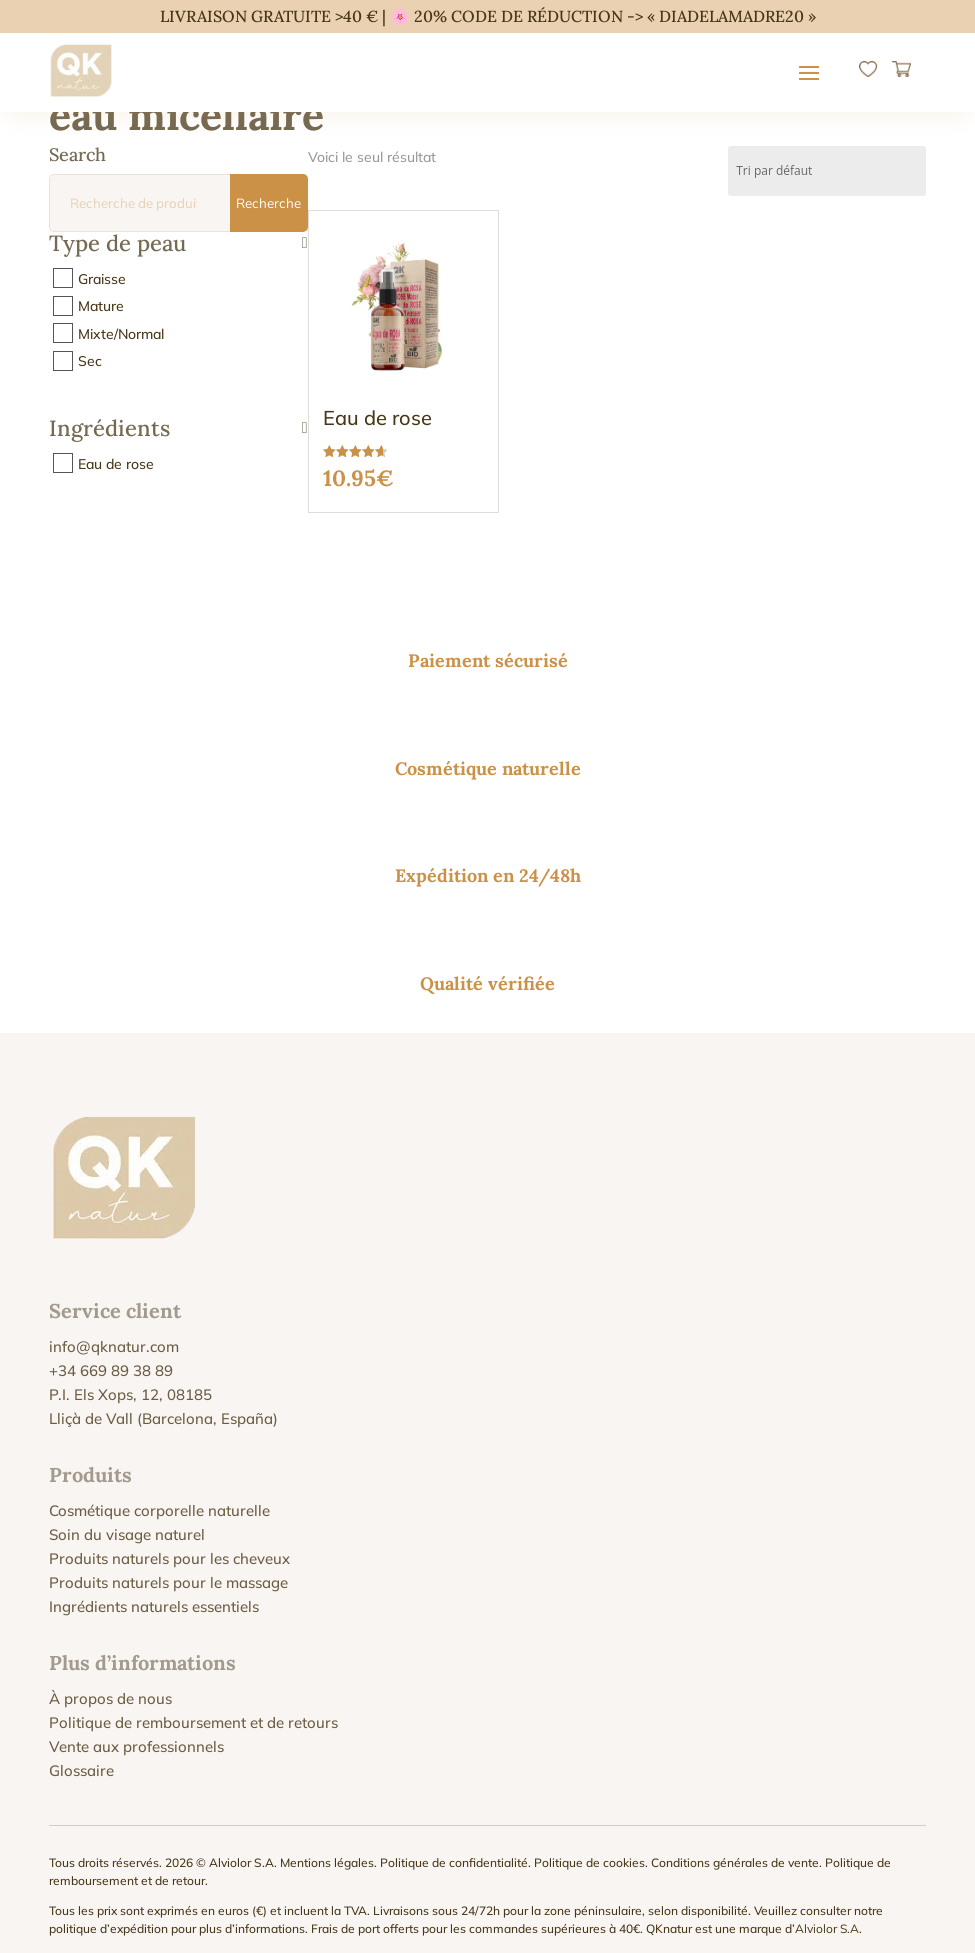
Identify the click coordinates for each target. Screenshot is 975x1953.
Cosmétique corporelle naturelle (159, 1495)
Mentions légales (327, 1847)
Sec (90, 361)
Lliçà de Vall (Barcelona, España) (163, 1403)
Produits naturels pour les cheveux (169, 1543)
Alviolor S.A (827, 1913)
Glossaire (81, 1755)
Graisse (102, 278)
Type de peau (178, 244)
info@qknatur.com (114, 1331)
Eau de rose (116, 463)
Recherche (268, 203)
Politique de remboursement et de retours (193, 1707)
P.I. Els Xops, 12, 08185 (130, 1379)
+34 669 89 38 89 (111, 1355)
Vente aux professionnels (136, 1731)
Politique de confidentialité (454, 1847)
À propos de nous (110, 1683)
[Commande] (827, 171)
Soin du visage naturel (127, 1519)
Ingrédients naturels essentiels (154, 1591)
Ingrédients (178, 429)
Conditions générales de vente (735, 1847)
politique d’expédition (108, 1913)
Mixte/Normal (121, 333)
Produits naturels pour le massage (168, 1567)
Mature (101, 306)
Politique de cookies (589, 1847)
